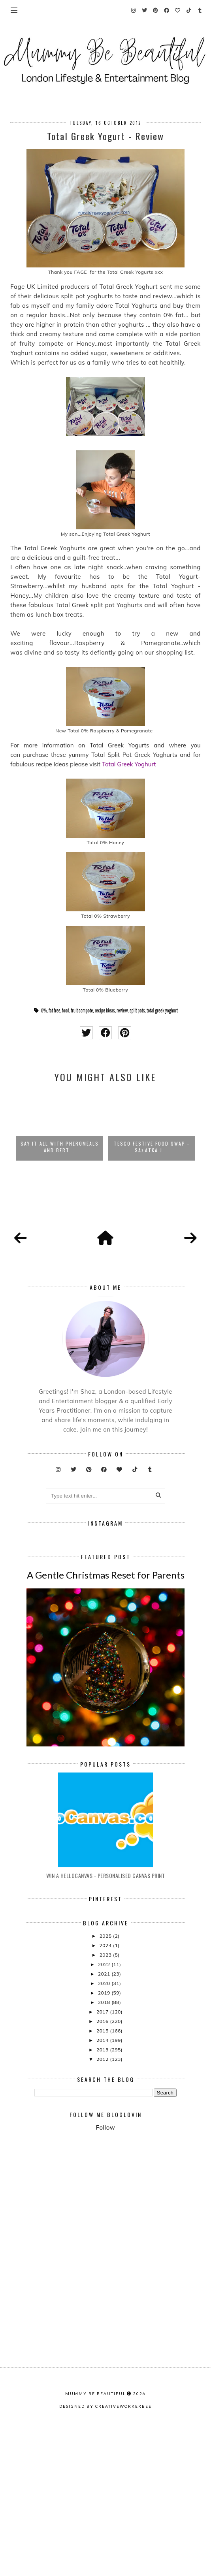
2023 (106, 2090)
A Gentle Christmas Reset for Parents (106, 1710)
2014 (103, 2176)
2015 (103, 2166)
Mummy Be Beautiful (95, 2557)
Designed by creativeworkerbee (105, 2569)
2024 (106, 2081)
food (65, 1010)
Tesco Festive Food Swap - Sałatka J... (152, 1146)
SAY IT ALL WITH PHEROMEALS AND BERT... (60, 1146)
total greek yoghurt (162, 1010)
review (122, 1010)
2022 (104, 2100)
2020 (104, 2119)
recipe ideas (105, 1010)
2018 (104, 2138)
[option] (59, 1125)
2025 (106, 2071)
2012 (103, 2195)
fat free (54, 1010)
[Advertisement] (122, 2337)
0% (44, 1010)
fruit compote (82, 1010)
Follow (105, 2263)
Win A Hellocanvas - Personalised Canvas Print (105, 2011)
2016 (103, 2157)
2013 (103, 2185)
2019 (104, 2128)
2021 (104, 2109)
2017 (103, 2147)
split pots (137, 1010)
